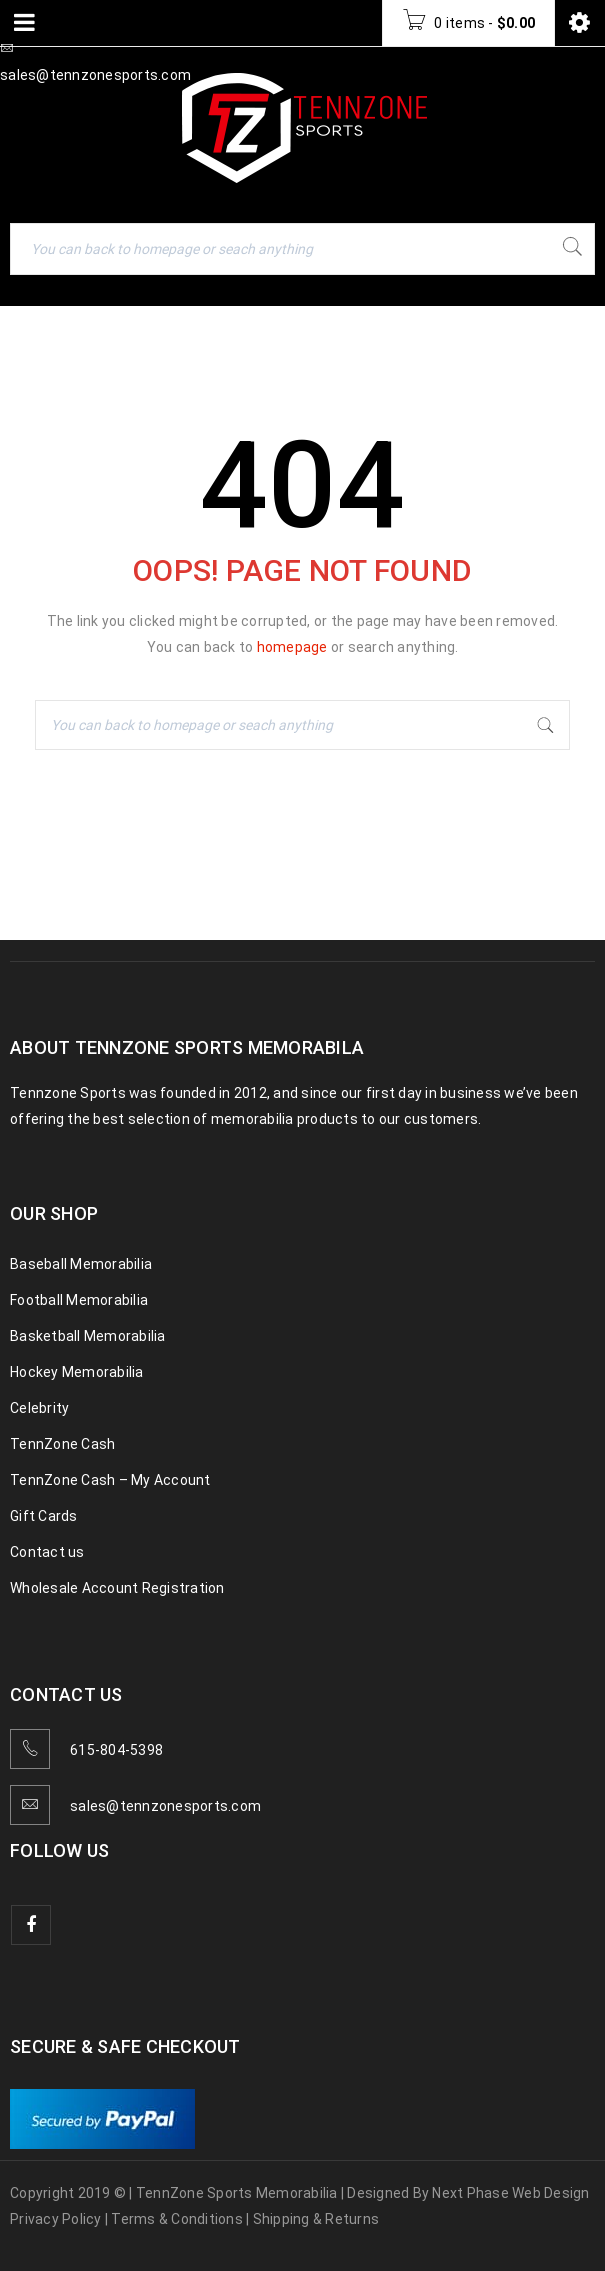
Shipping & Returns (316, 2219)
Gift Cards (44, 1516)
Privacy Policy (56, 2219)
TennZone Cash (62, 1444)
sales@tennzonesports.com (165, 1806)
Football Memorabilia (79, 1300)
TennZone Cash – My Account (110, 1480)
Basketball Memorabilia (88, 1336)
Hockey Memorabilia (77, 1372)
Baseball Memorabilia (81, 1264)
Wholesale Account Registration (117, 1588)
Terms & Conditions (177, 2219)
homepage (292, 647)
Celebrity (39, 1408)
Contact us (47, 1552)
